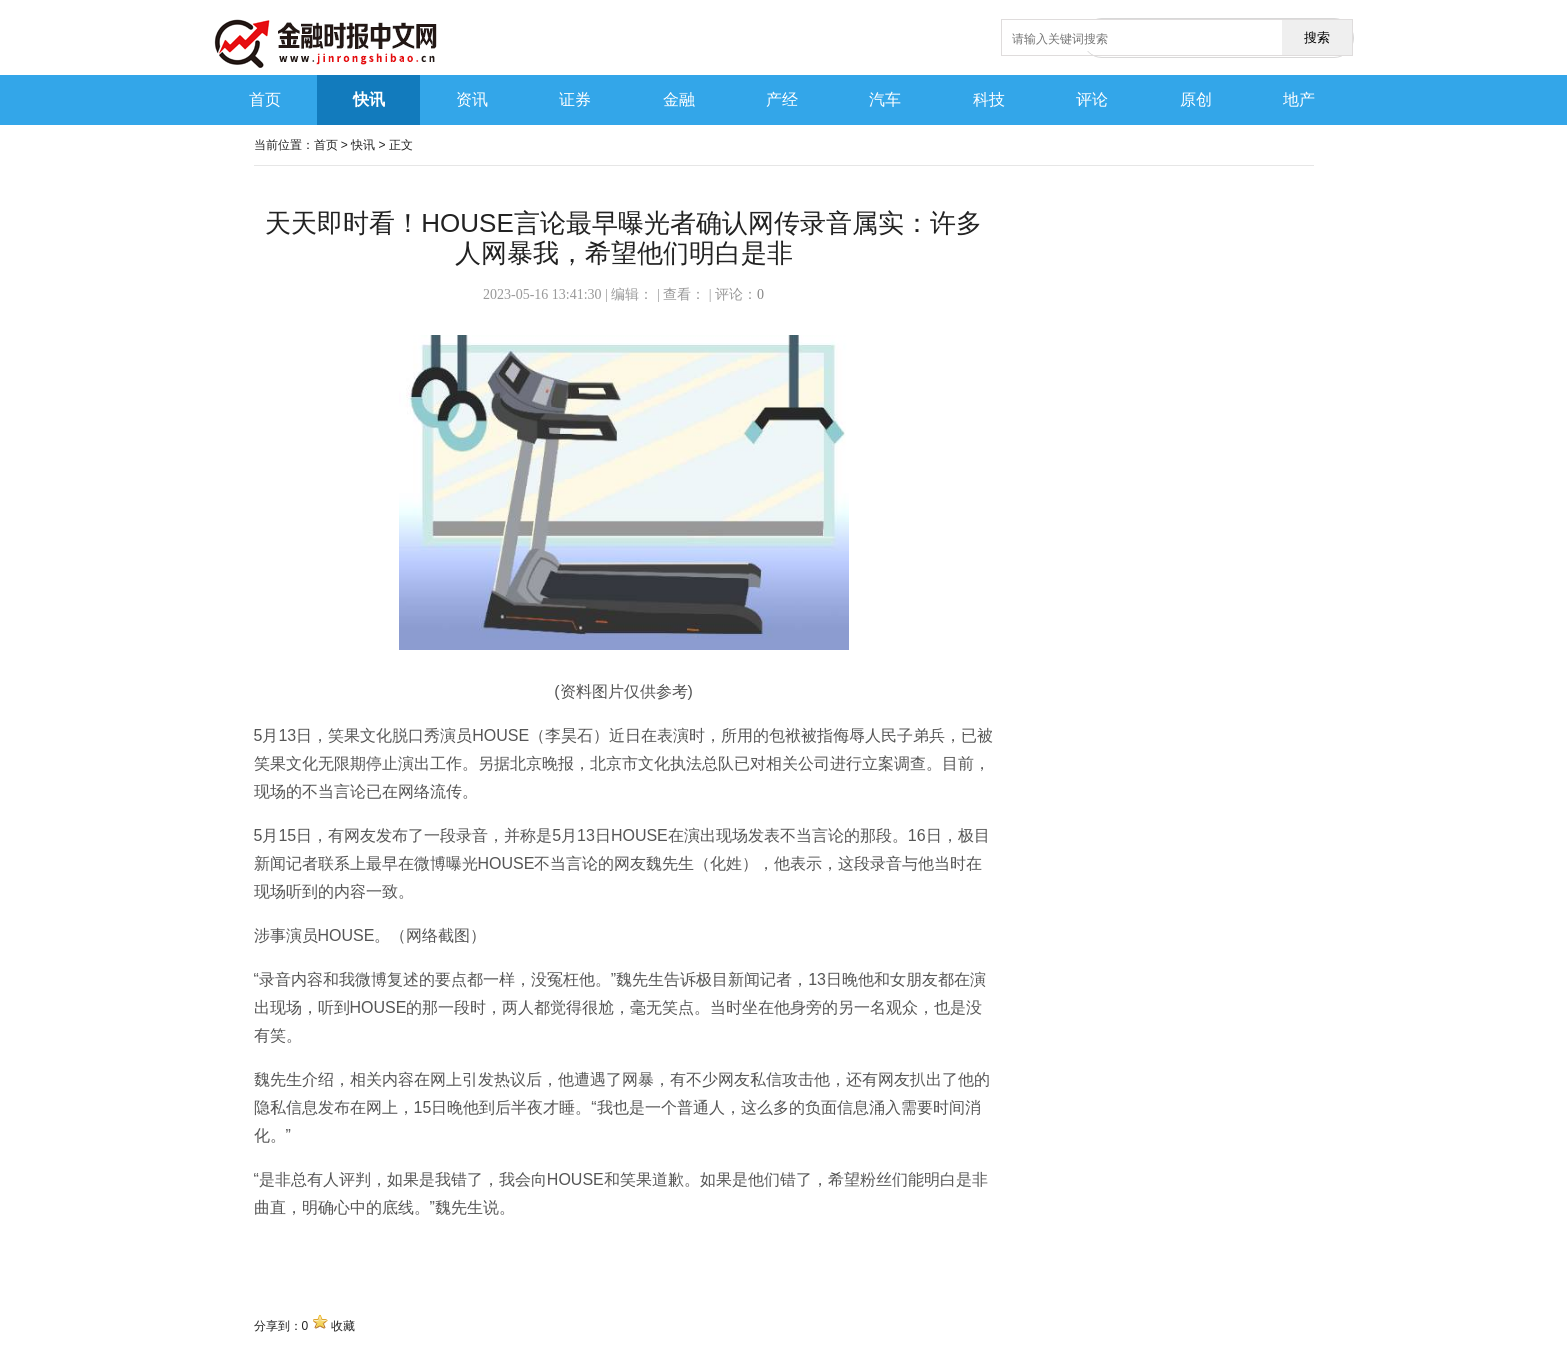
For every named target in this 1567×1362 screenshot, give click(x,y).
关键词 (278, 1251)
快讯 (363, 145)
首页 (326, 145)
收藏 (343, 1326)
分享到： (278, 1326)
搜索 (1317, 37)
